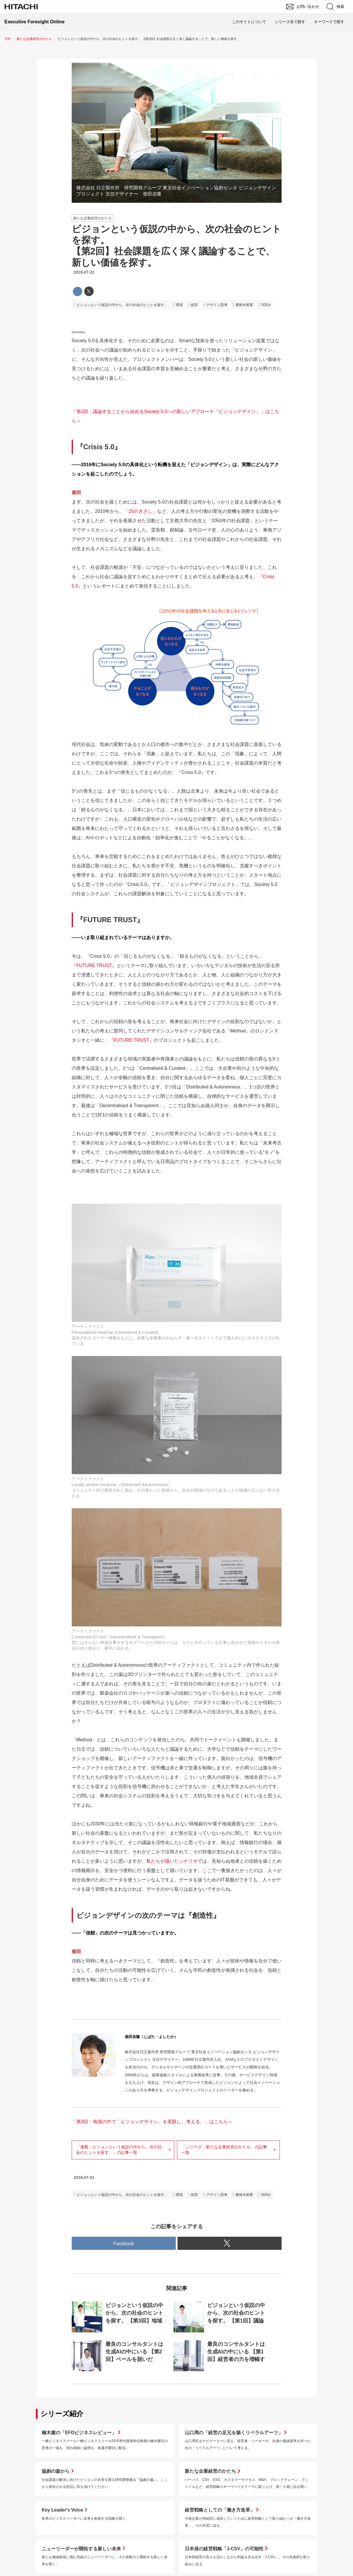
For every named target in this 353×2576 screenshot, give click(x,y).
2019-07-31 (83, 272)
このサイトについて (249, 22)
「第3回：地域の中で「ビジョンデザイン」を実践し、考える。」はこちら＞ (152, 2121)
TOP (7, 39)
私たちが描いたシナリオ (172, 1861)
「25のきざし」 (140, 511)
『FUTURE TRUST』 (94, 965)
